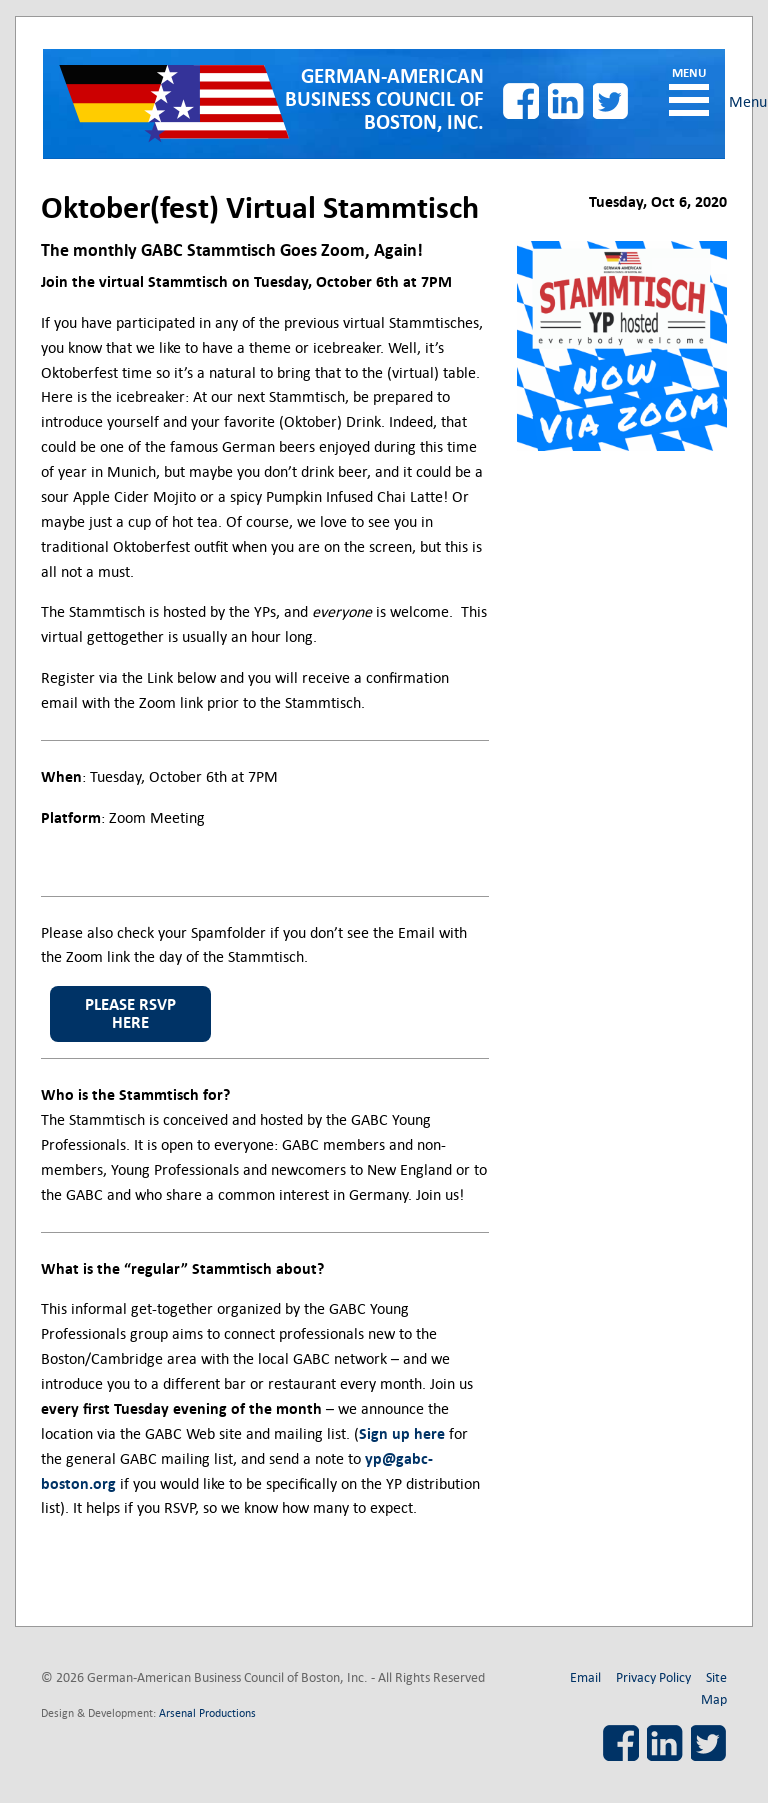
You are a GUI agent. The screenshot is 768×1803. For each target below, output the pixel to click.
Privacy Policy (653, 1677)
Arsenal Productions (207, 1712)
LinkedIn (566, 101)
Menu (689, 100)
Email (585, 1677)
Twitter (611, 101)
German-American (384, 100)
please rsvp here (130, 1013)
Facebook (521, 101)
